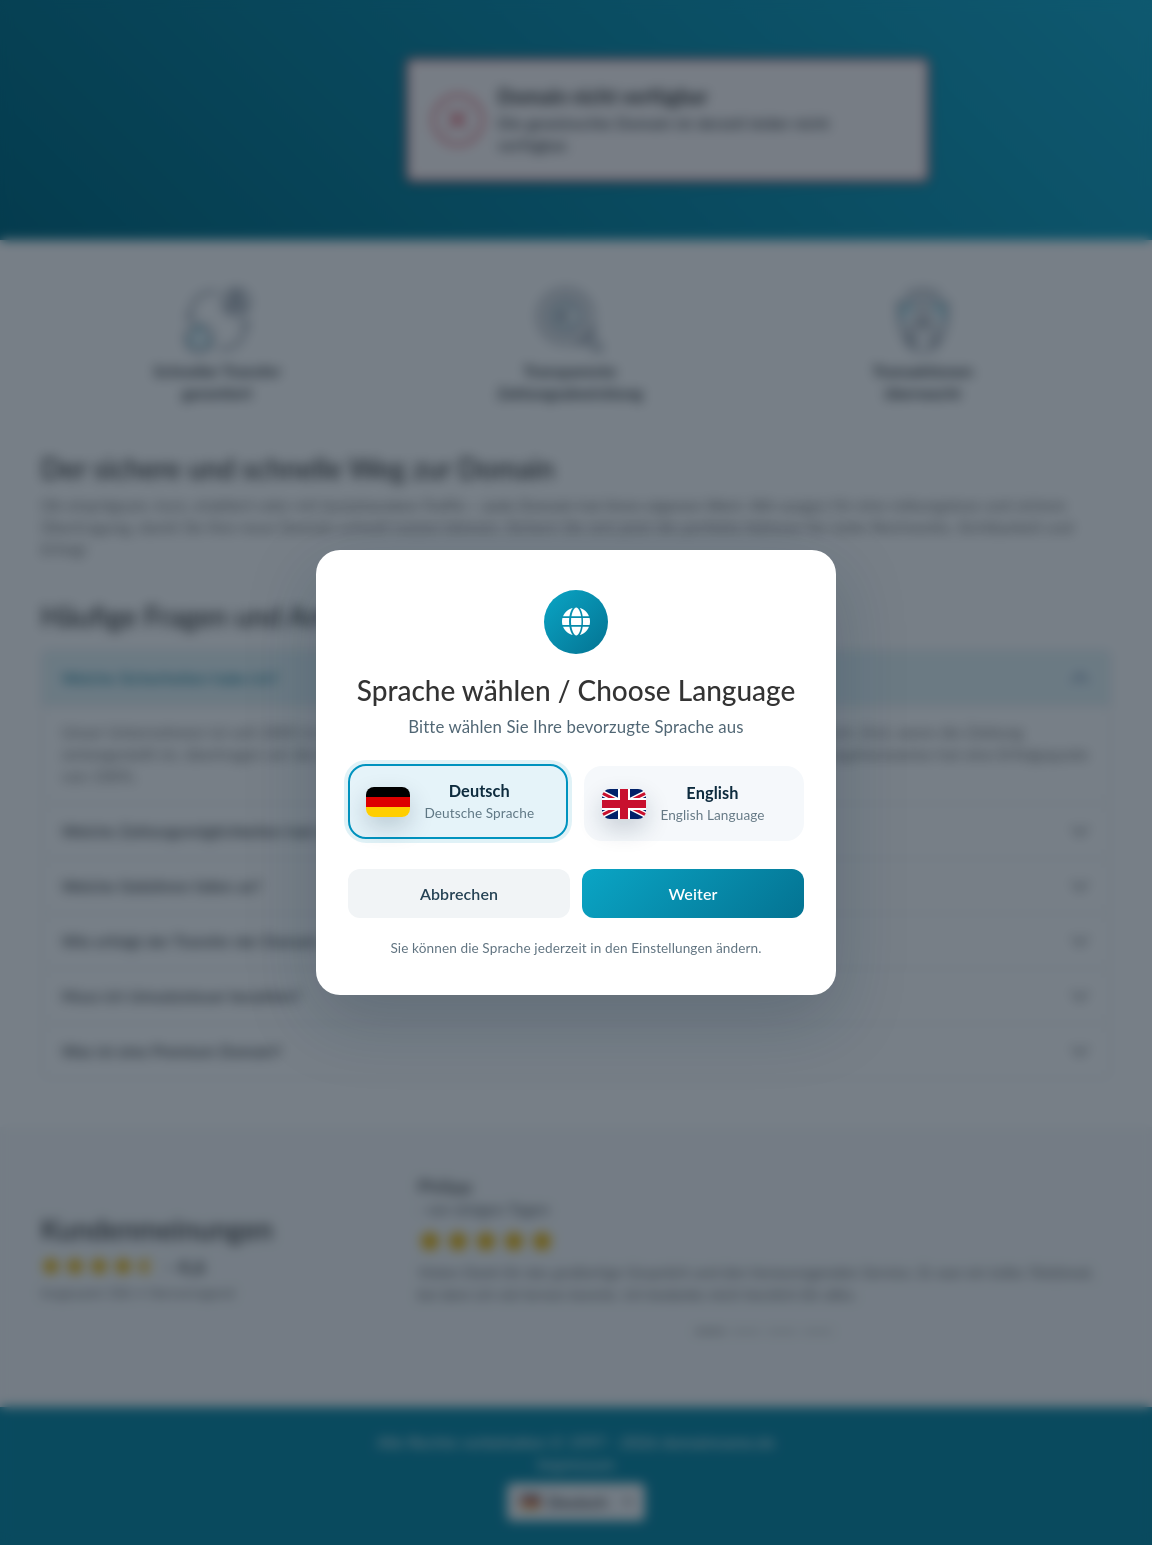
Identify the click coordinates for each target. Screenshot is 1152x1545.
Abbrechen (459, 893)
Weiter (693, 893)
